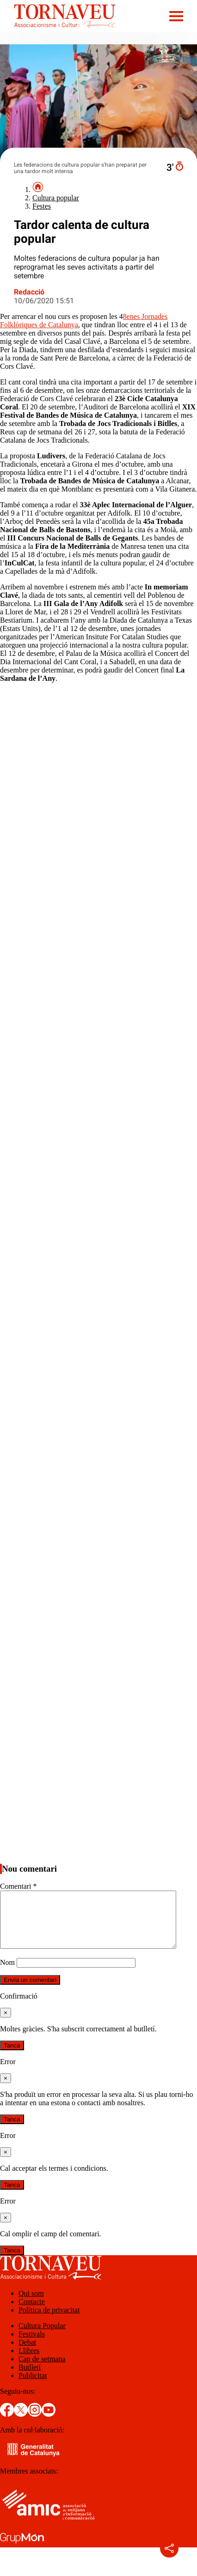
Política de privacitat (49, 2321)
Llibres (28, 2362)
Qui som (31, 2304)
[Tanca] (5, 2024)
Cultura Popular (42, 2337)
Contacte (31, 2313)
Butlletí (29, 2378)
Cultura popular (55, 198)
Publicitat (32, 2386)
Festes (41, 206)
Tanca (12, 2056)
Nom (7, 1973)
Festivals (31, 2345)
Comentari (18, 1886)
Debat (27, 2353)
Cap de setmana (41, 2370)
